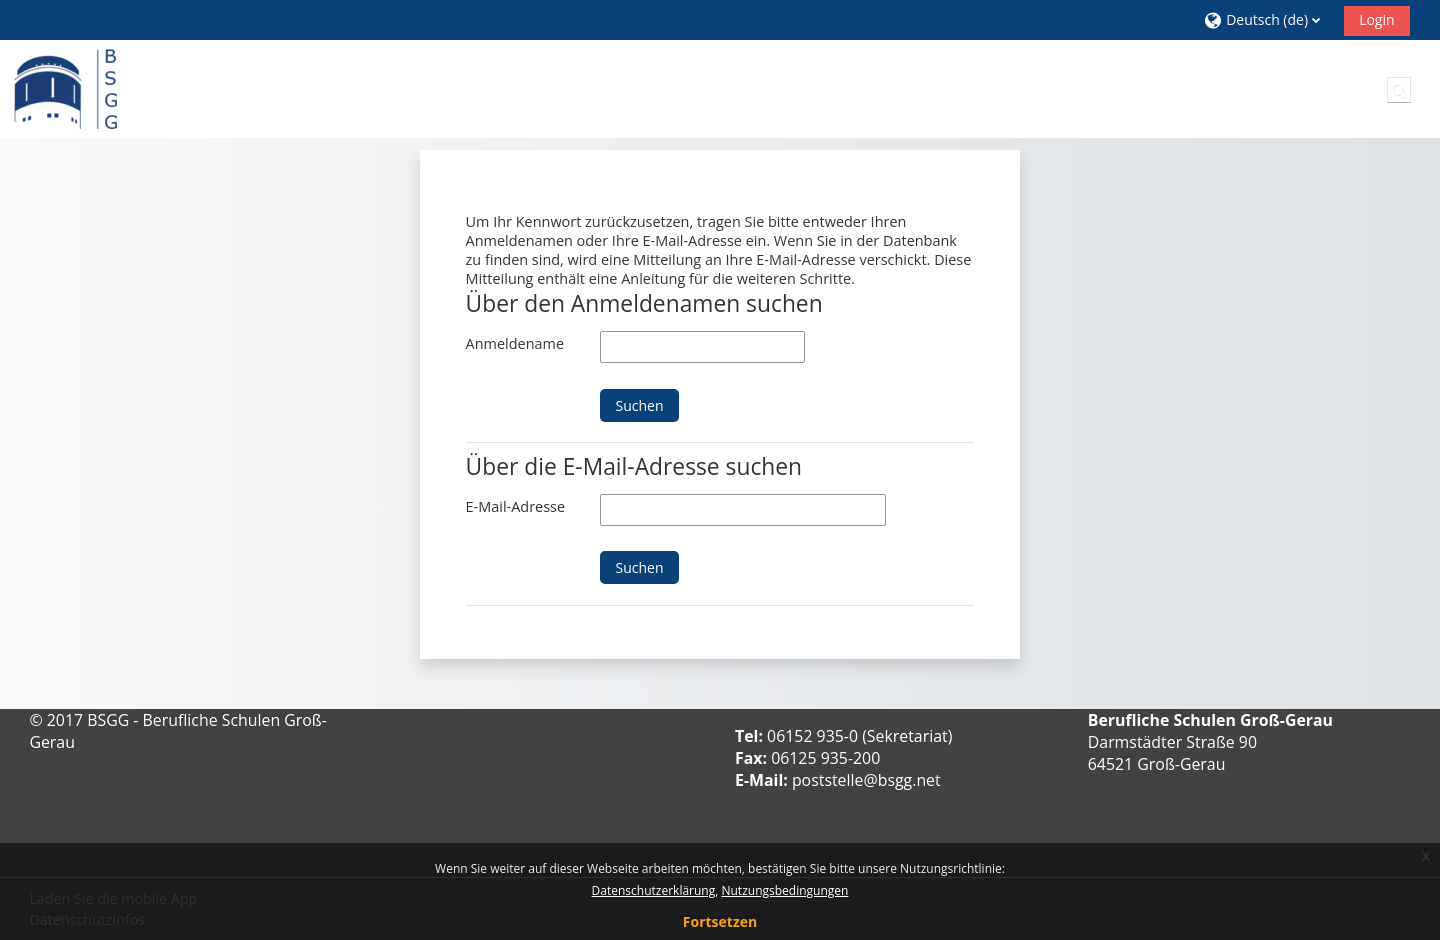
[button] (1266, 19)
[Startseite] (65, 87)
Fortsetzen (720, 921)
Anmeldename (515, 343)
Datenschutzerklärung (654, 890)
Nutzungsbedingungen (784, 890)
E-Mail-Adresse (515, 506)
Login (1376, 19)
